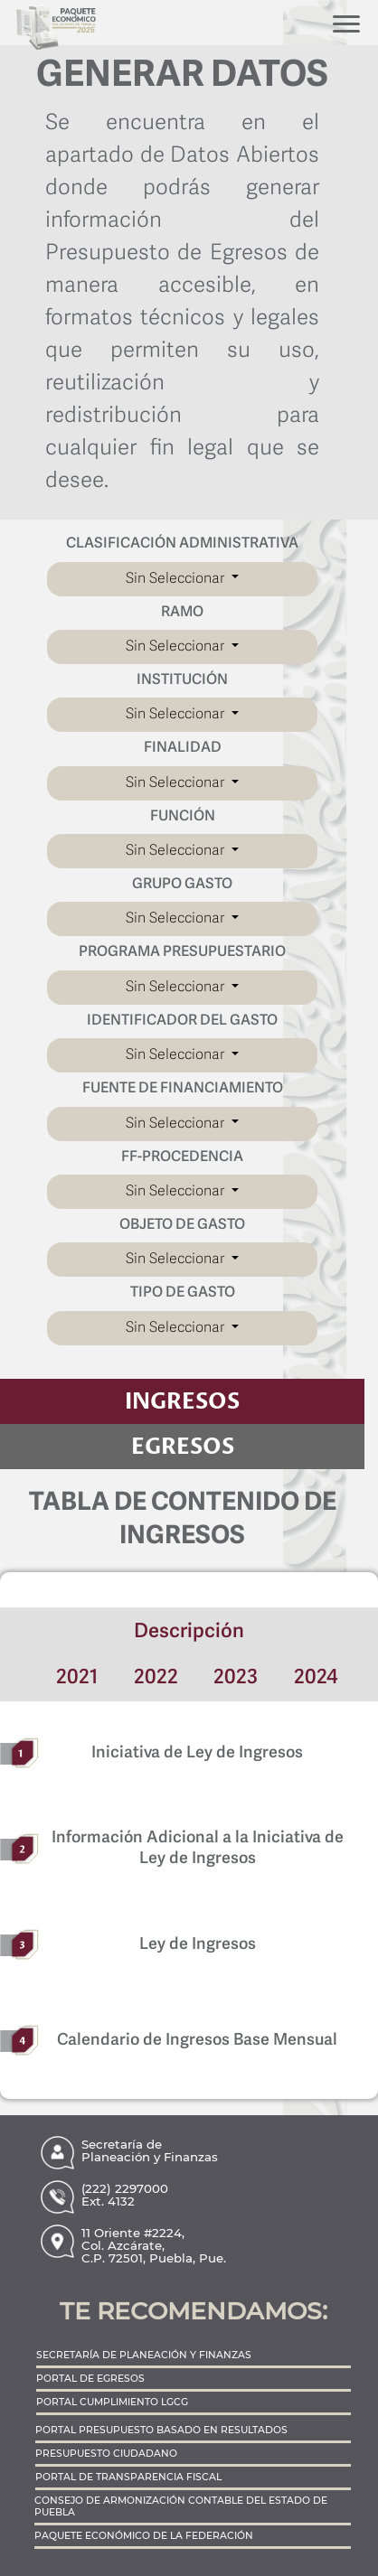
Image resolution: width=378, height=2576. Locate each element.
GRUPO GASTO (182, 885)
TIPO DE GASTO (182, 1293)
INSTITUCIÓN (182, 680)
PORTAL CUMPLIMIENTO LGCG (112, 2402)
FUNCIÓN (182, 817)
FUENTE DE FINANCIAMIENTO (182, 1089)
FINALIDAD (183, 748)
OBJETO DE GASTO (182, 1225)
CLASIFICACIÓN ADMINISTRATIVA (182, 544)
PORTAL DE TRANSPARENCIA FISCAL (128, 2477)
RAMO (182, 613)
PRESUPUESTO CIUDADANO (106, 2453)
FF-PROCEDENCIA (182, 1157)
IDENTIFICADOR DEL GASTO (182, 1021)
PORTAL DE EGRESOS (90, 2378)
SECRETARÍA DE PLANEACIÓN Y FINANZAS (143, 2355)
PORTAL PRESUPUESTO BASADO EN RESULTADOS (161, 2430)
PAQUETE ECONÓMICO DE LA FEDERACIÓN (143, 2536)
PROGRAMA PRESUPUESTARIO (182, 952)
